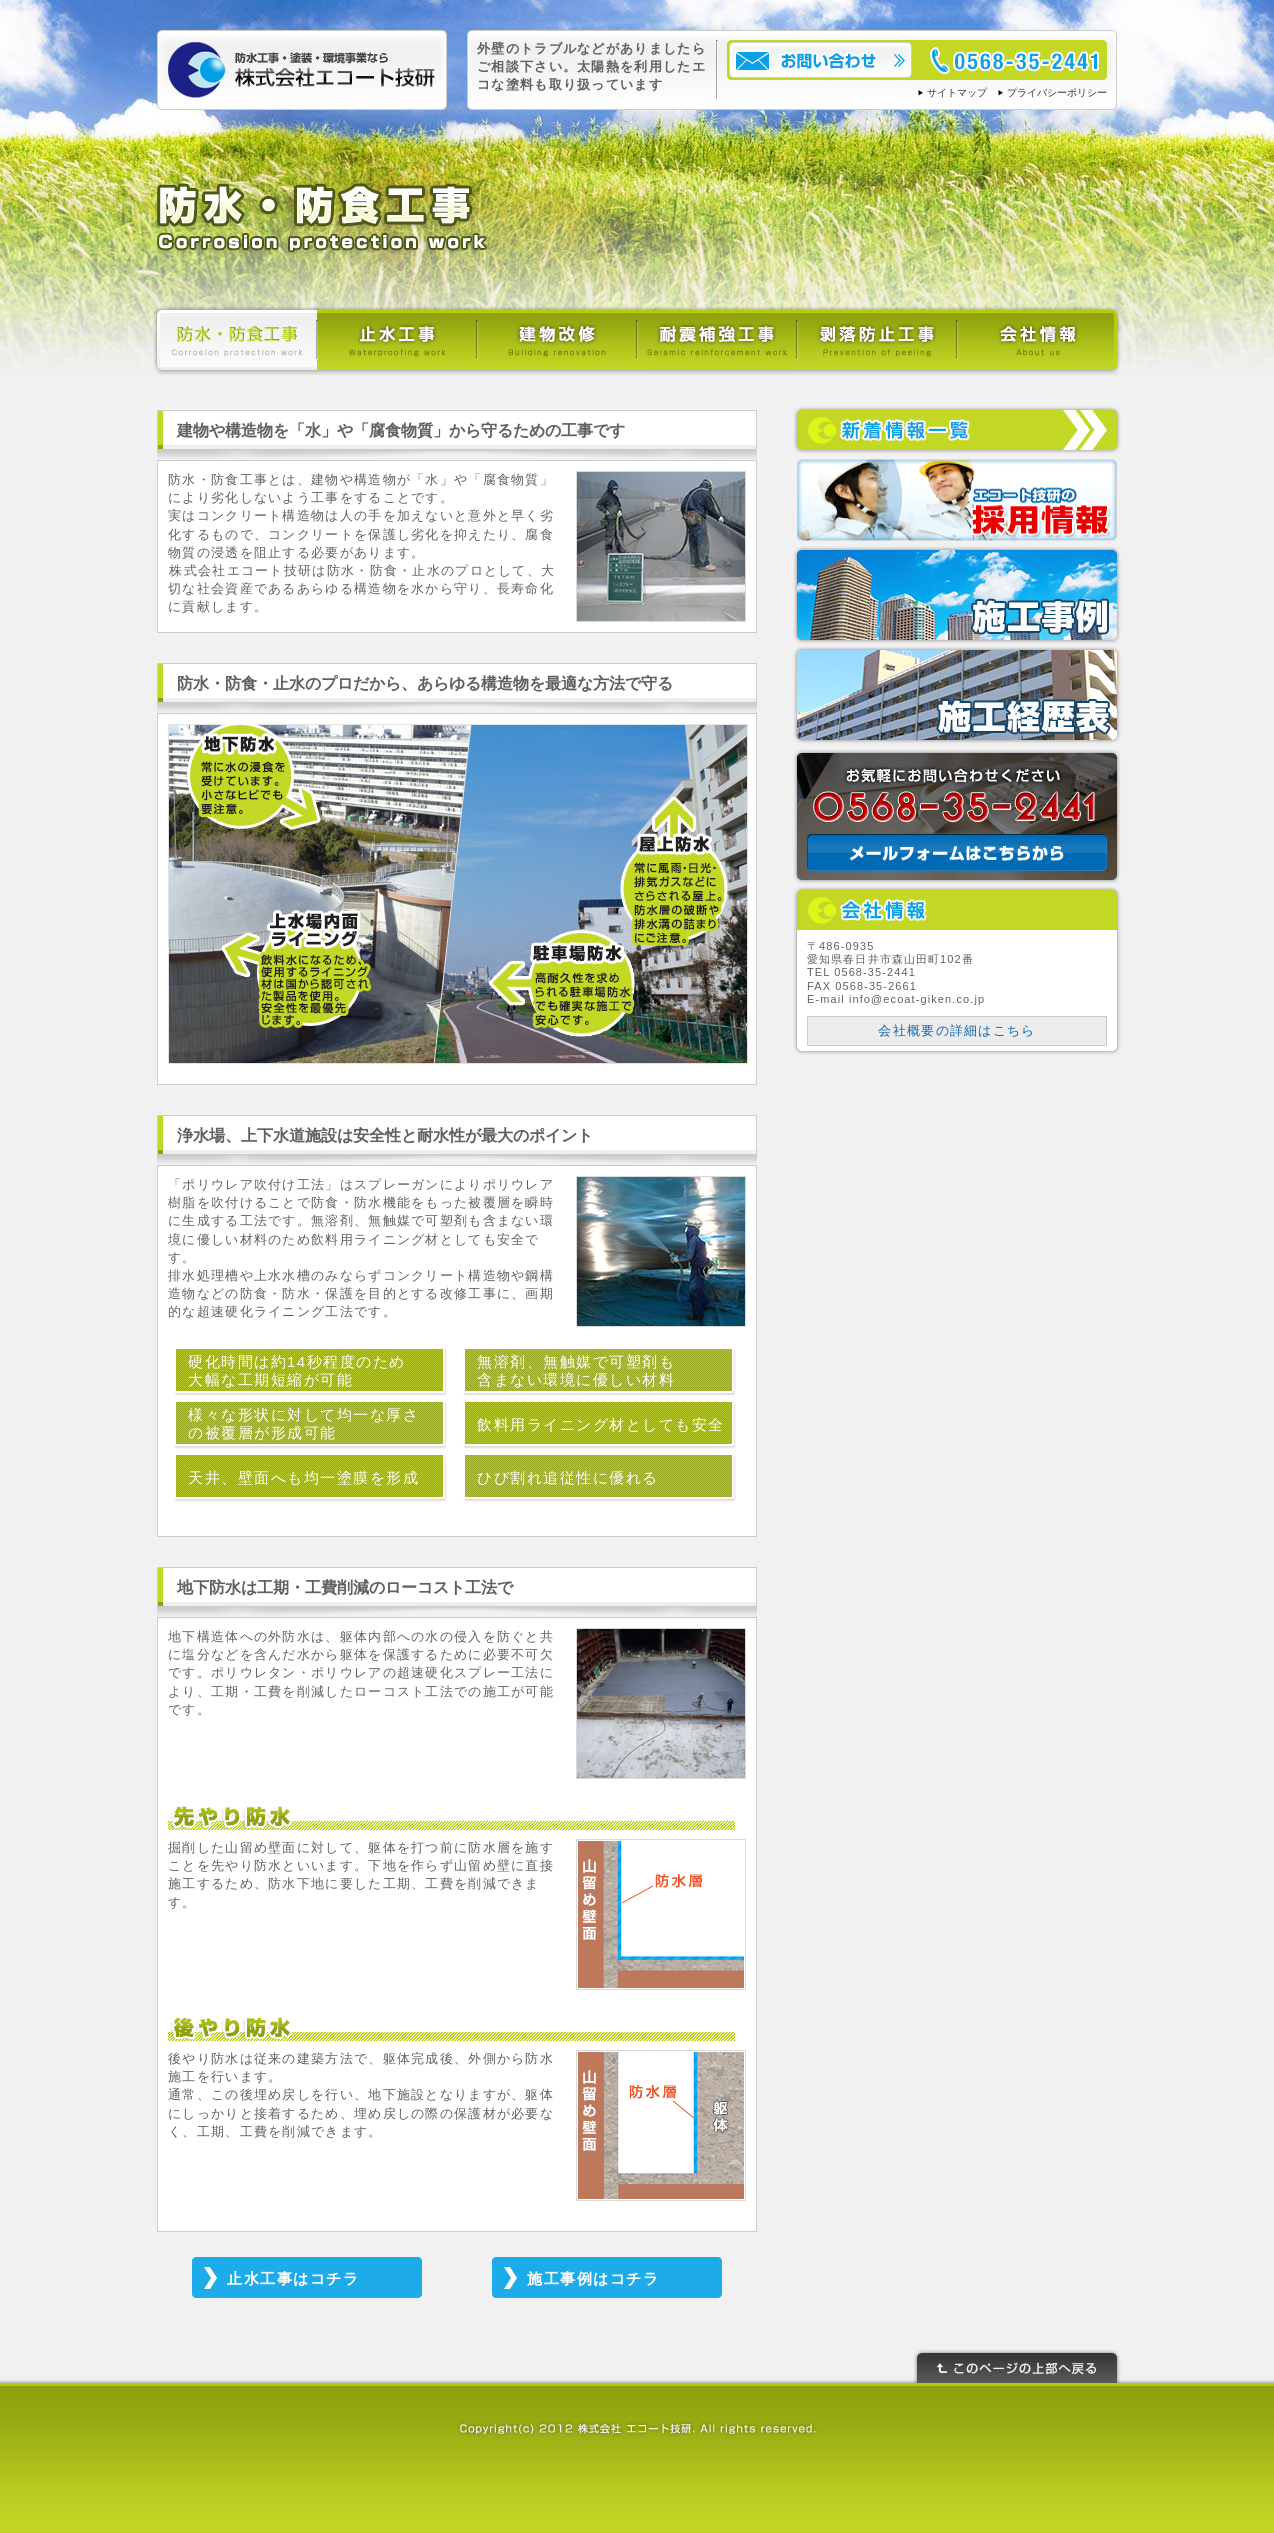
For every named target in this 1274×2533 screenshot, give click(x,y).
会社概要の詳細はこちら (956, 1030)
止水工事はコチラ (293, 2278)
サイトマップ (957, 92)
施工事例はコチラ (593, 2278)
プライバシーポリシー (1057, 92)
